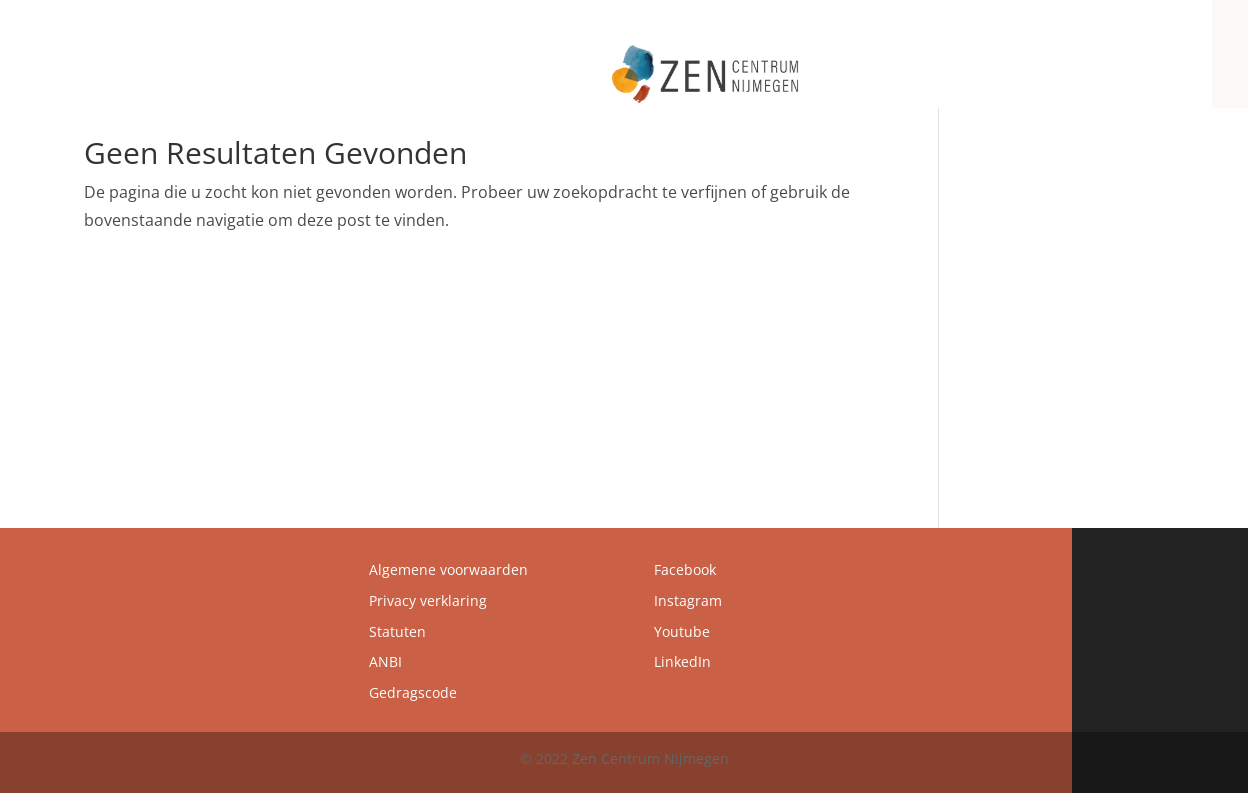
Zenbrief (1083, 62)
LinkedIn (682, 661)
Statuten (397, 631)
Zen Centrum (773, 62)
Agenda (1007, 62)
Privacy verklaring (428, 600)
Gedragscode (413, 692)
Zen (674, 62)
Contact (1161, 62)
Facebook (685, 569)
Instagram (688, 600)
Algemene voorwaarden (448, 569)
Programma (900, 62)
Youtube (682, 631)
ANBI (385, 661)
